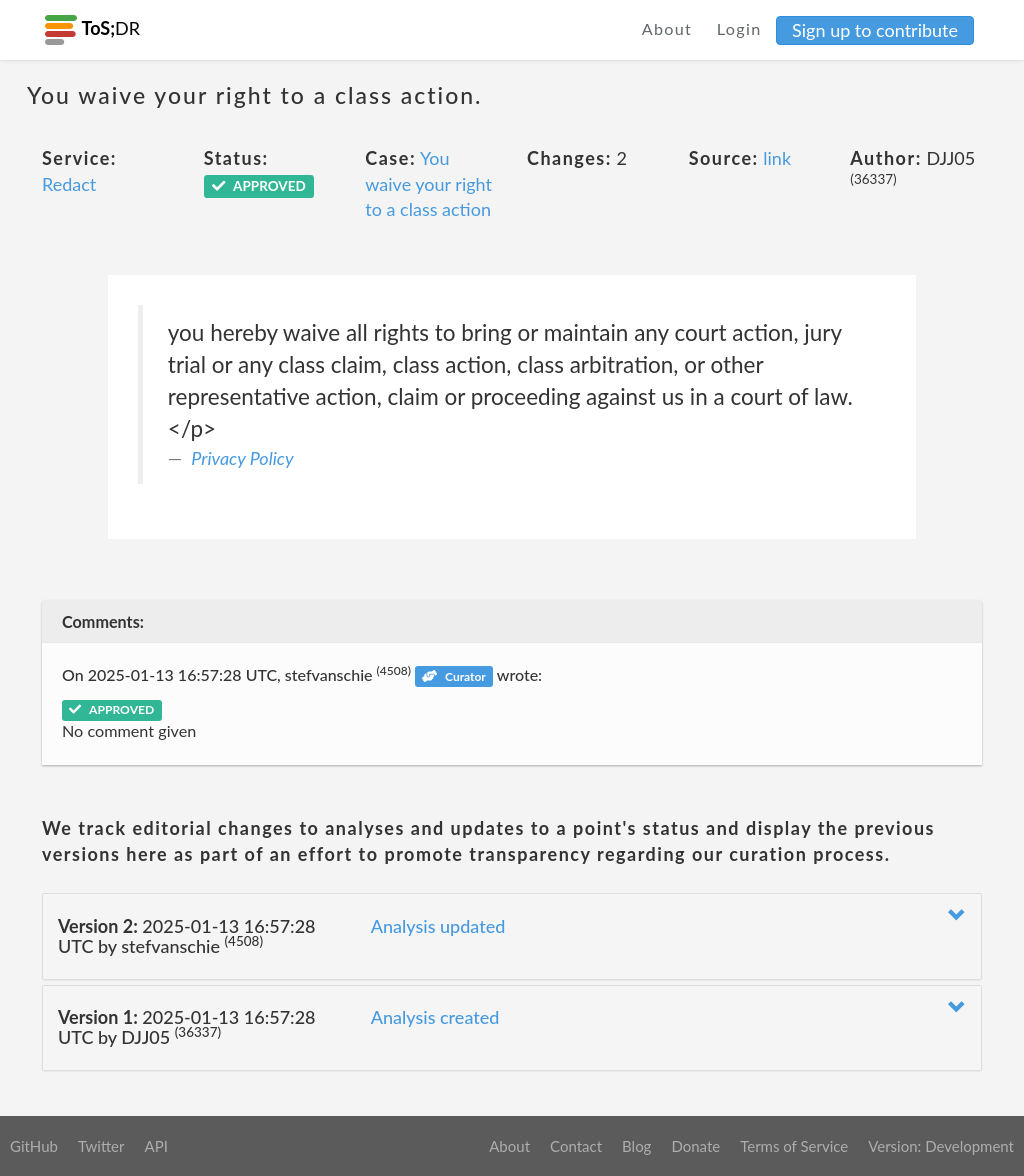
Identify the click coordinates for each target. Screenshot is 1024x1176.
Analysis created (435, 1017)
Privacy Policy (242, 458)
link (777, 158)
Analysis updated (438, 926)
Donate (695, 1146)
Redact (69, 184)
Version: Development (941, 1146)
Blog (636, 1146)
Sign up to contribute (875, 30)
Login (739, 28)
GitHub (34, 1146)
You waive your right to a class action (428, 183)
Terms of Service (794, 1146)
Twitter (101, 1146)
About (667, 28)
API (155, 1146)
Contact (576, 1146)
